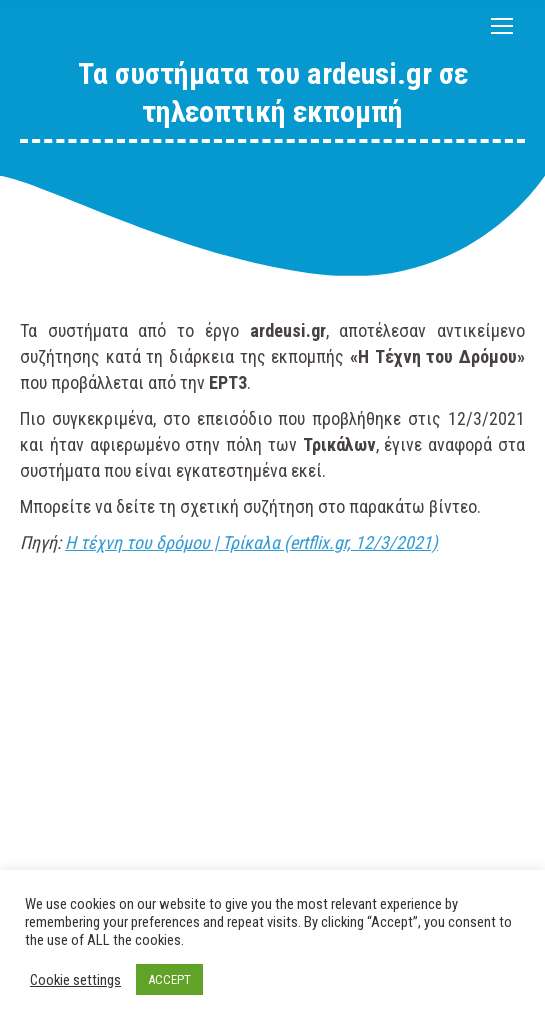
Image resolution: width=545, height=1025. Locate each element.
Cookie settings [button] (75, 980)
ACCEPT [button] (169, 979)
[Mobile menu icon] (502, 26)
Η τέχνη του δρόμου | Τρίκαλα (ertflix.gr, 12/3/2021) (251, 542)
